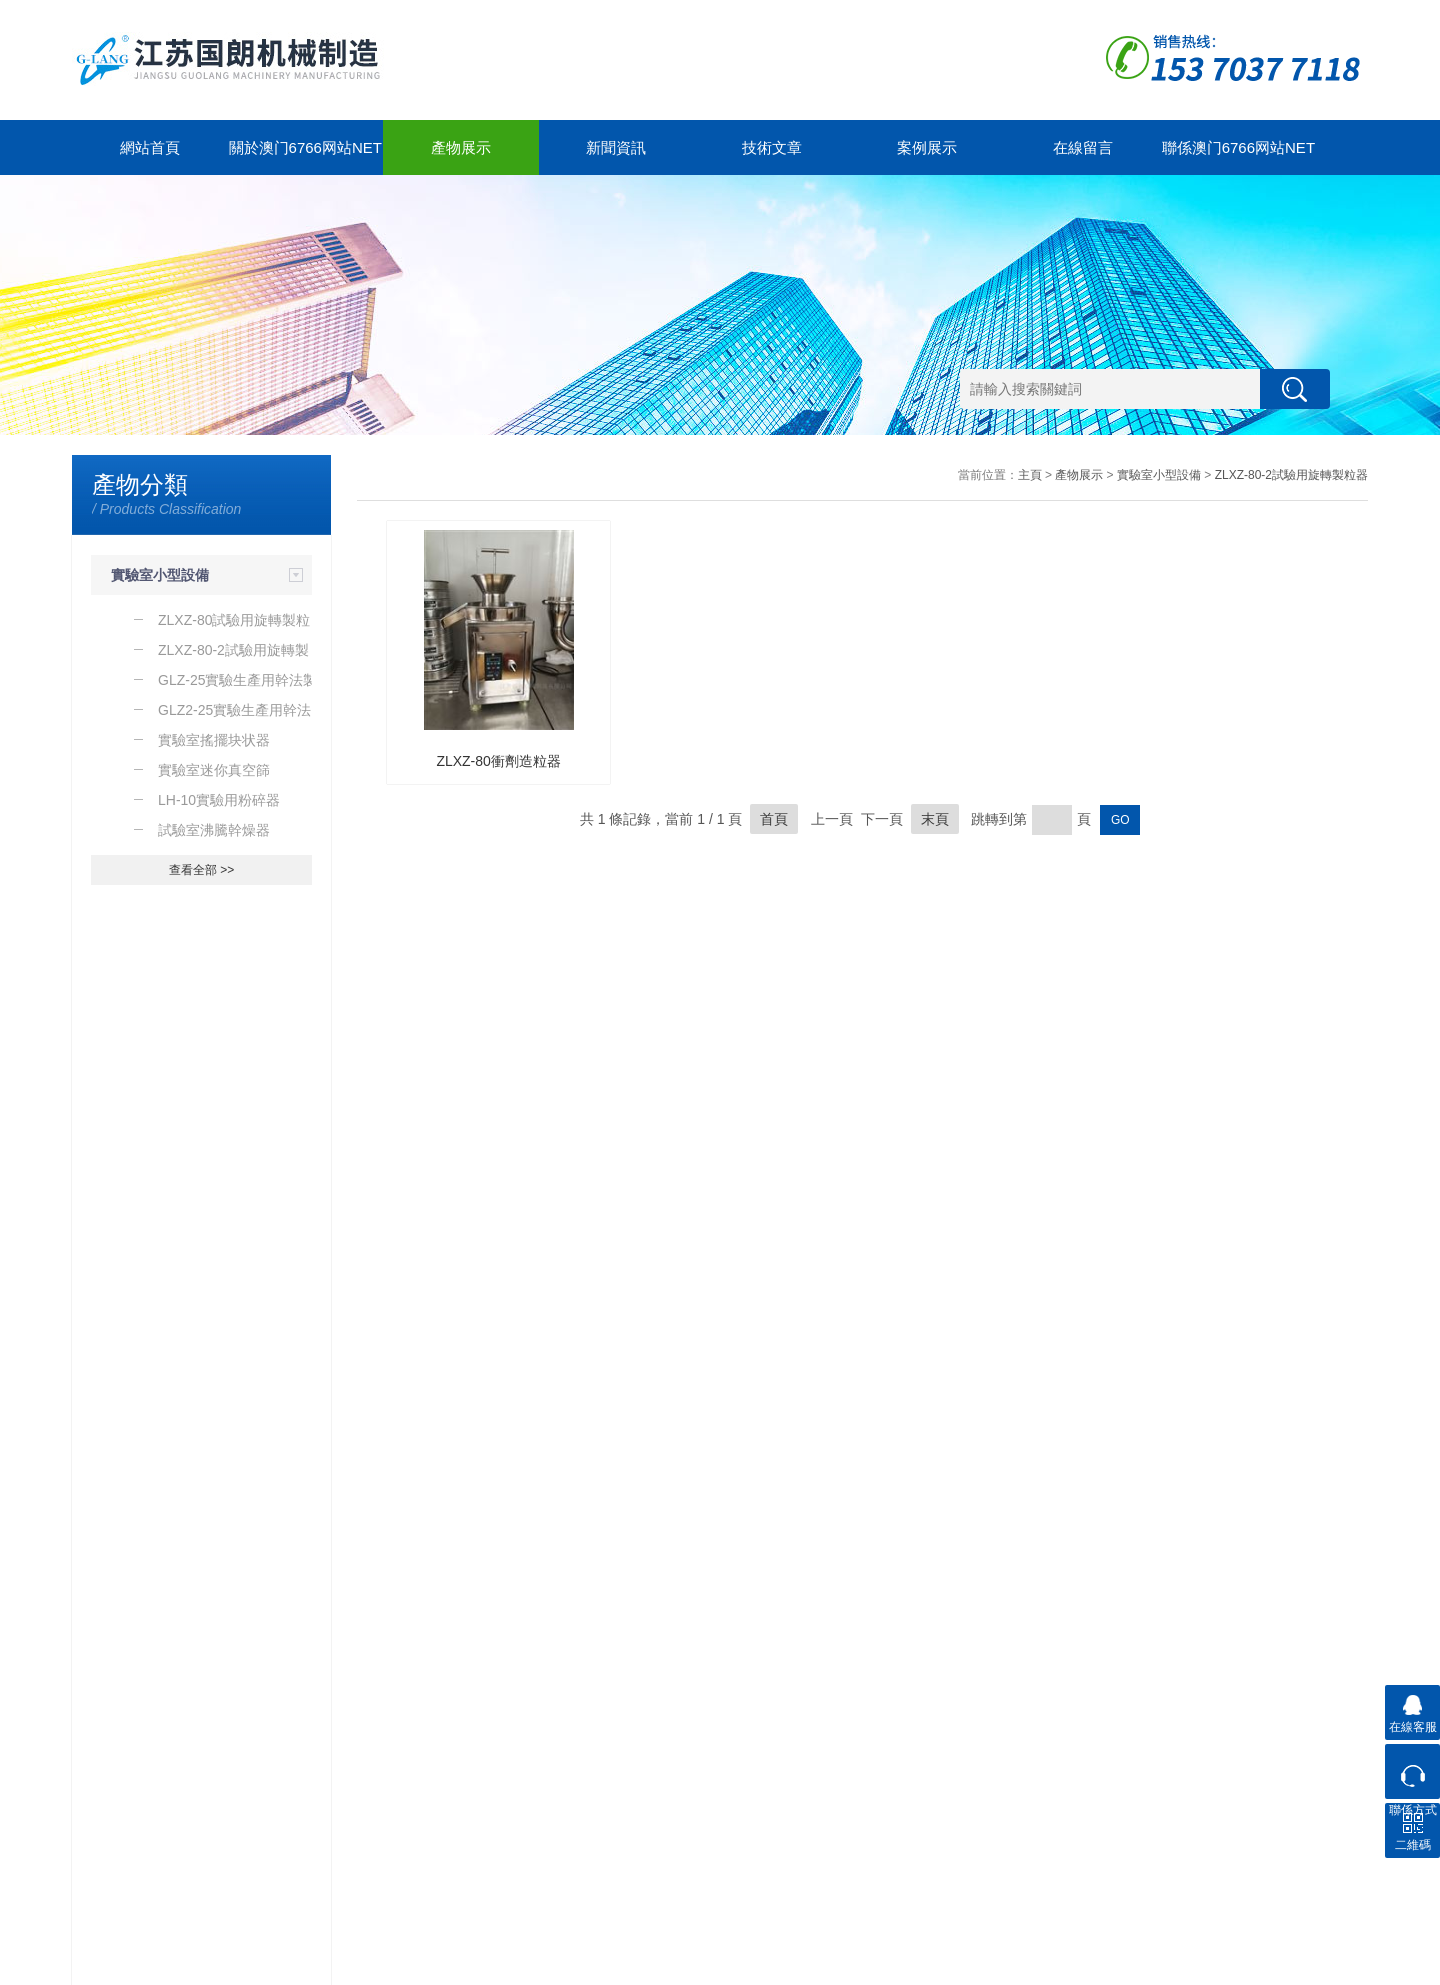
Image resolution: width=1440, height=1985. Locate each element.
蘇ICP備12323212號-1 (308, 1965)
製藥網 (1299, 1965)
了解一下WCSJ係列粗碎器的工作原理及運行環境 (211, 1476)
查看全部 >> (201, 870)
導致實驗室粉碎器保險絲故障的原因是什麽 (207, 1394)
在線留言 (1083, 147)
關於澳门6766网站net (305, 147)
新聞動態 (233, 1765)
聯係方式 (638, 1789)
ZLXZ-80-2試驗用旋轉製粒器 (1291, 475)
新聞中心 (243, 1729)
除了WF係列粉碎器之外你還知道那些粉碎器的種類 (211, 1517)
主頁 (1030, 475)
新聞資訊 (616, 147)
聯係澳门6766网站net (1238, 147)
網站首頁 (150, 147)
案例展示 (927, 147)
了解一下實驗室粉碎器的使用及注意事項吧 (207, 1435)
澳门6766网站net (117, 1965)
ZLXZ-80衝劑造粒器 (498, 761)
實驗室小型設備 (160, 575)
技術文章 (772, 147)
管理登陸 (1344, 1965)
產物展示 (461, 147)
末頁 (935, 819)
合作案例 (503, 1765)
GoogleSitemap (413, 1965)
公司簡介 (368, 1789)
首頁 (774, 819)
